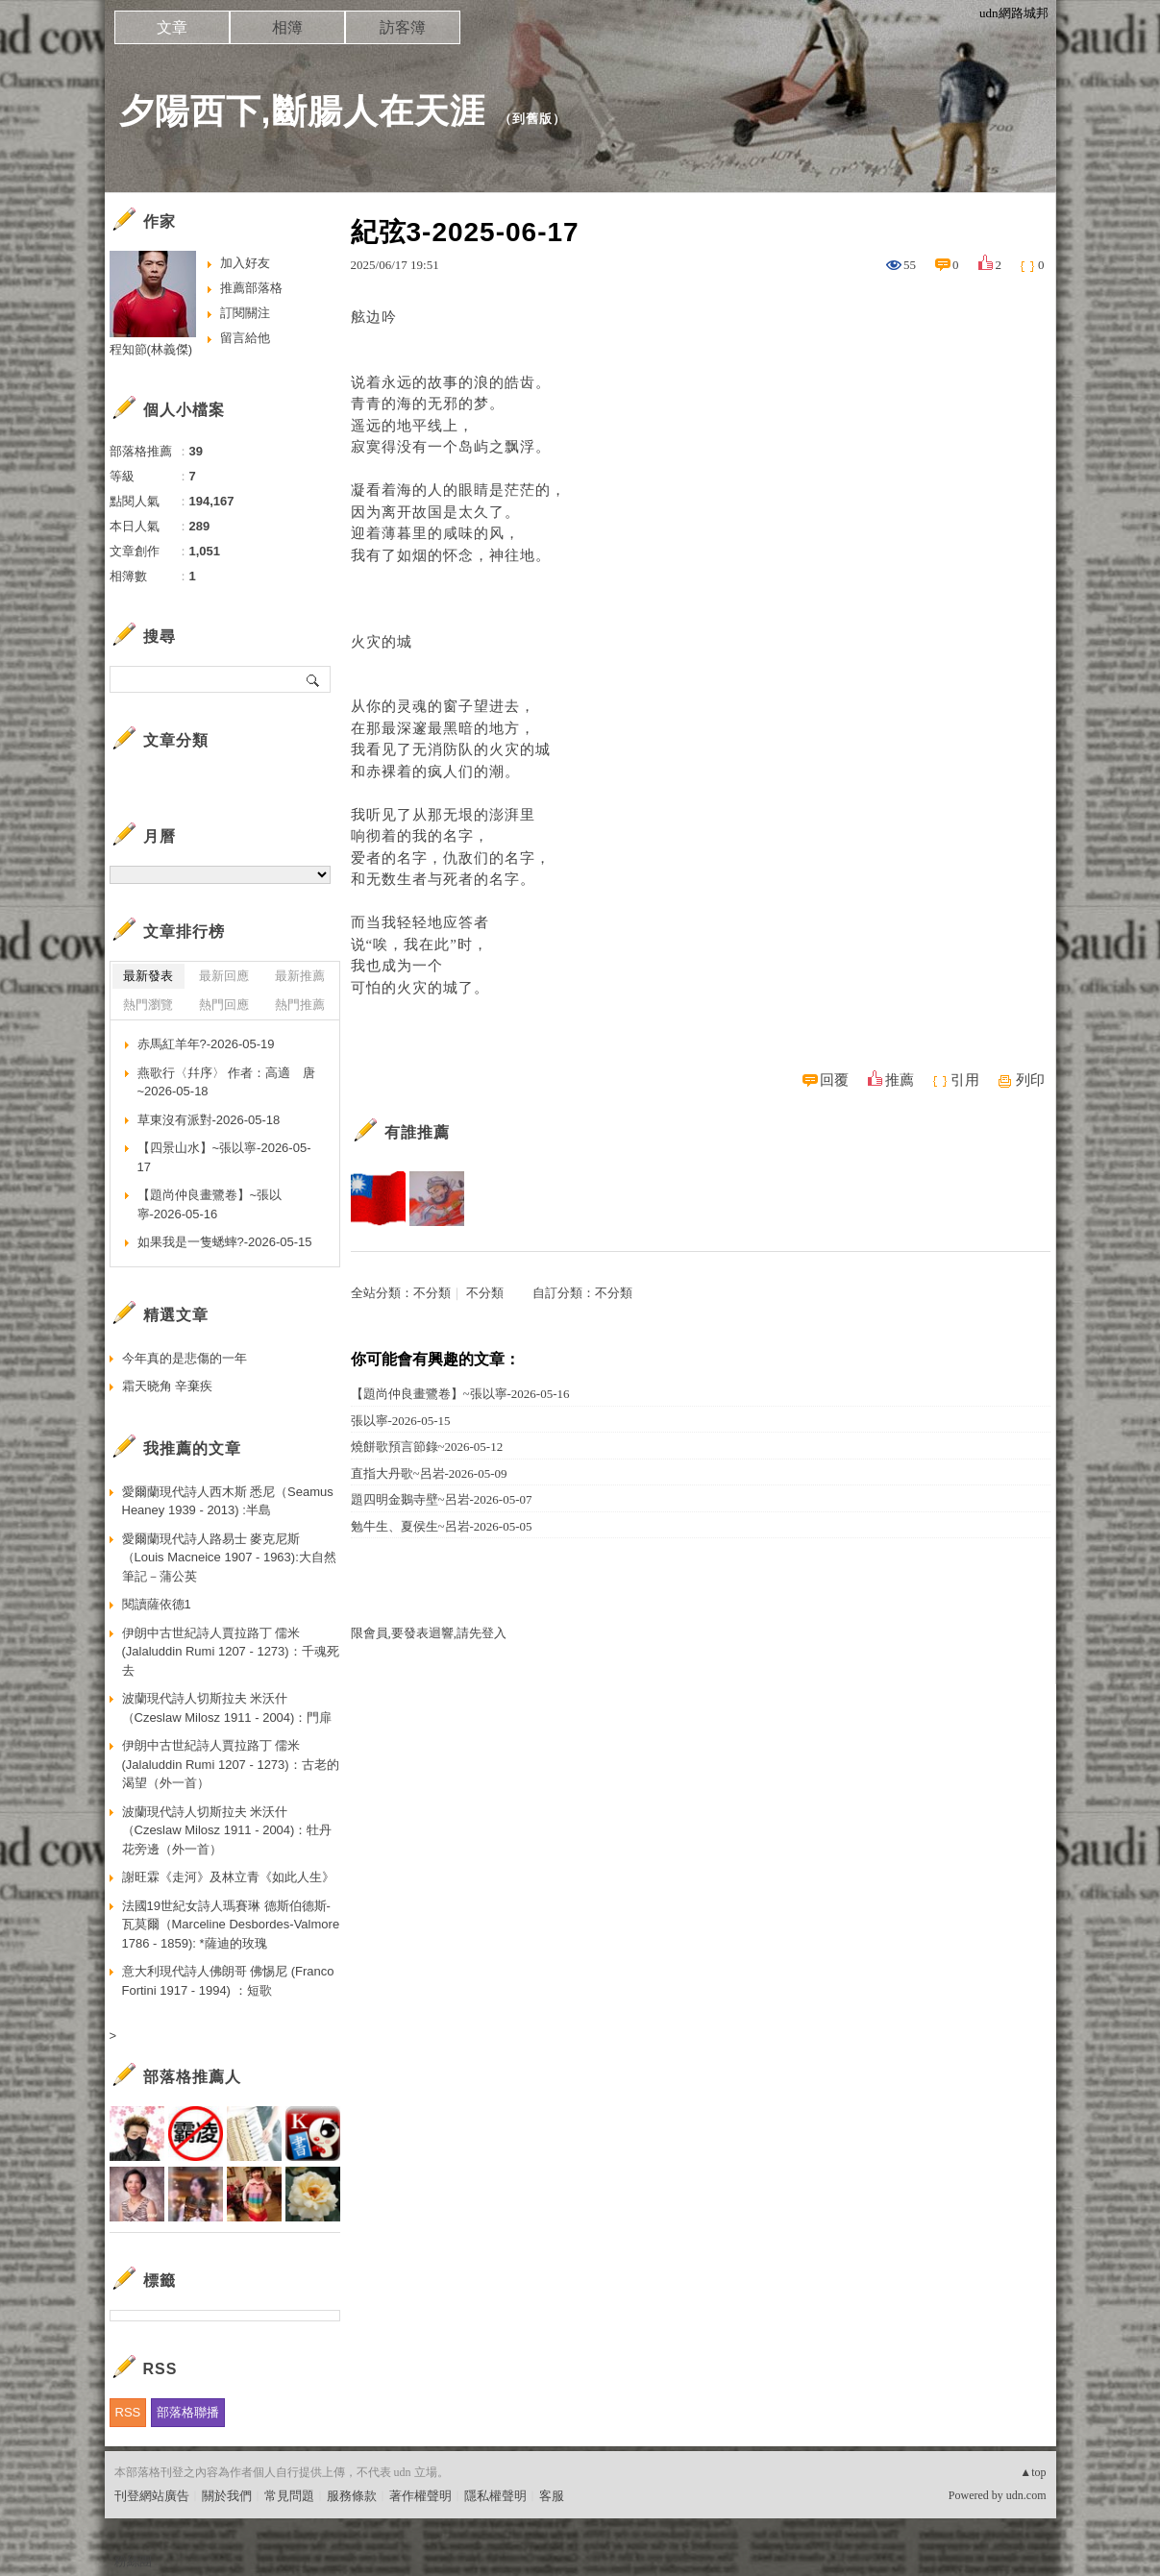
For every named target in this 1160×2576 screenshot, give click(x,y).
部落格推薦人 (192, 2077)
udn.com (1026, 2495)
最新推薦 (300, 976)
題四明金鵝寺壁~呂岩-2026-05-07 (441, 1499)
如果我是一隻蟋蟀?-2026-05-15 (224, 1242)
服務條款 (352, 2496)
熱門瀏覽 (148, 1004)
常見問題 (289, 2496)
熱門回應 (224, 1004)
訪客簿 (403, 27)
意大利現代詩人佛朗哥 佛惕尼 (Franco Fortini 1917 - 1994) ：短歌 (228, 1981)
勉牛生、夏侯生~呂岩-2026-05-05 (441, 1526)
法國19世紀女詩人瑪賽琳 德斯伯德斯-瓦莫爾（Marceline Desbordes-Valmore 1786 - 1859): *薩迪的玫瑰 (231, 1924)
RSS (128, 2412)
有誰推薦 (417, 1132)
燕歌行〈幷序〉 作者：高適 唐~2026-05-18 (226, 1082)
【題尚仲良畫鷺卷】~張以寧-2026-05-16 (460, 1393)
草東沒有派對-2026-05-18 (209, 1120)
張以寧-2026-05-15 (401, 1420)
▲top (1033, 2472)
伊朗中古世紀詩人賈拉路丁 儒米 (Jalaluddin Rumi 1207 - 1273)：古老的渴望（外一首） (230, 1764)
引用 (964, 1080)
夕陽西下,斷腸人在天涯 (302, 111)
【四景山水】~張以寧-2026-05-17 (224, 1157)
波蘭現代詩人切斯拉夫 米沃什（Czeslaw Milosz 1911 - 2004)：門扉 (227, 1708)
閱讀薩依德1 (156, 1604)
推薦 (899, 1080)
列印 (1030, 1080)
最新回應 (224, 976)
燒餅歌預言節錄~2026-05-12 (427, 1446)
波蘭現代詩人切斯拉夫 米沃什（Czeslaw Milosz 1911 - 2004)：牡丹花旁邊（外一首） (227, 1830)
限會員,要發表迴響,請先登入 (429, 1633)
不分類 (432, 1293)
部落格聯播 (188, 2412)
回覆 (834, 1080)
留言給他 (245, 338)
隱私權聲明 (495, 2496)
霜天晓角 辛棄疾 (167, 1386)
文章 (172, 27)
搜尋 (314, 679)
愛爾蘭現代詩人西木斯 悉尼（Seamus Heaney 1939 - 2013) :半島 (227, 1501)
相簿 (287, 27)
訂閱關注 (245, 313)
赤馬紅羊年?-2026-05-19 (206, 1044)
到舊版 (532, 118)
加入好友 (245, 263)
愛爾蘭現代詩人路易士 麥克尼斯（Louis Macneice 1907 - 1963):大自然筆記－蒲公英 (229, 1557)
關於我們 (227, 2496)
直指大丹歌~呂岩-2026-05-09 (429, 1473)
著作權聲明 (420, 2496)
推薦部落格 (251, 288)
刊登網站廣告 (151, 2496)
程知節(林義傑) (151, 349)
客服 (551, 2496)
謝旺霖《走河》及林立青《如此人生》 (228, 1877)
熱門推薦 (300, 1004)
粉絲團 (133, 2561)
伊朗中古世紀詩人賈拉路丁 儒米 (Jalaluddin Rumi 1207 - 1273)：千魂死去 (230, 1652)
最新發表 (148, 976)
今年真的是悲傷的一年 (184, 1358)
